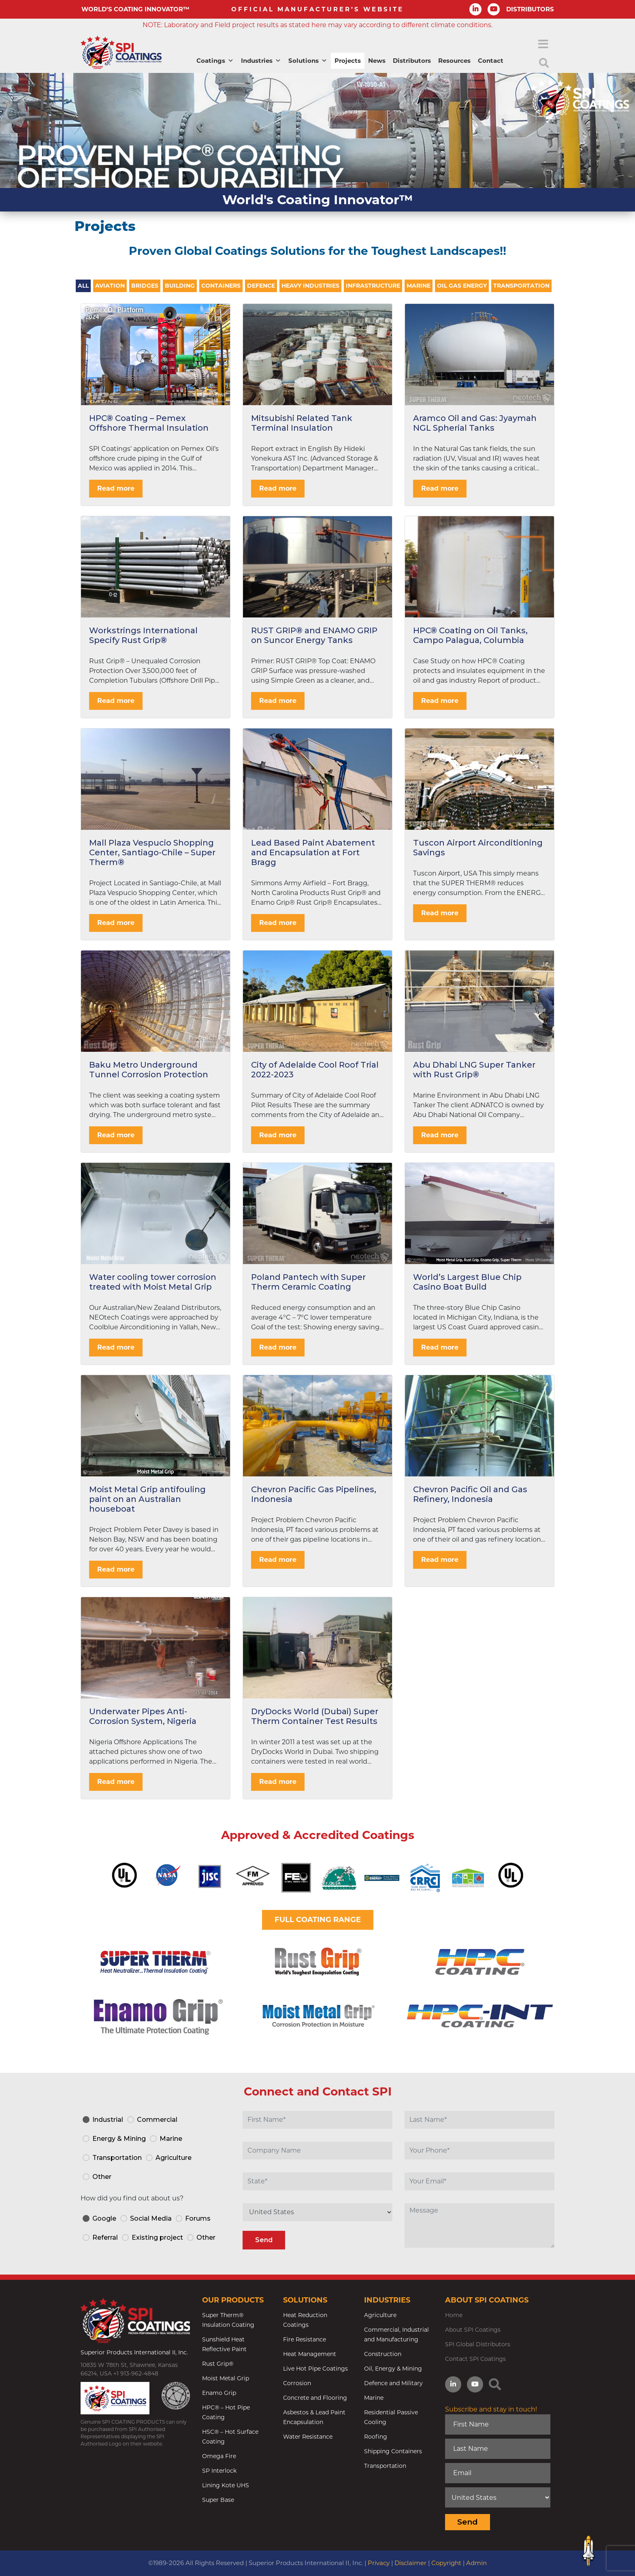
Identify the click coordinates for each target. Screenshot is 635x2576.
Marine (374, 2397)
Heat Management (309, 2354)
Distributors (412, 60)
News (377, 60)
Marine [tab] (418, 285)
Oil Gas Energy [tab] (462, 285)
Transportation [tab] (521, 285)
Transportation (385, 2465)
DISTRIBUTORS (530, 9)
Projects (348, 60)
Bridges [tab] (144, 285)
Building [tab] (180, 285)
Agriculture (380, 2315)
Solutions (307, 61)
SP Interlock (219, 2470)
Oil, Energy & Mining (393, 2368)
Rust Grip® (217, 2363)
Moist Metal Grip (225, 2378)
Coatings (215, 61)
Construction (382, 2354)
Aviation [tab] (110, 285)
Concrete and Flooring (315, 2397)
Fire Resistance (304, 2339)
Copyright (446, 2563)
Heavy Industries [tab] (310, 285)
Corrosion (297, 2383)
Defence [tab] (261, 285)
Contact (490, 60)
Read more (115, 488)
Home (453, 2315)
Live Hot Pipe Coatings (315, 2368)
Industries (261, 61)
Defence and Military (393, 2383)
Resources (454, 60)
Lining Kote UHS (225, 2485)
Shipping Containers (393, 2451)
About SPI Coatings (473, 2329)
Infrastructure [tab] (373, 285)
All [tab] (83, 285)
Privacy (379, 2563)
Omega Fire (219, 2456)
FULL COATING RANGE (318, 1919)
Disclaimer (410, 2563)
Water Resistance (307, 2436)
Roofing (375, 2436)
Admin (476, 2563)
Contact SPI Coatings (475, 2358)
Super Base (218, 2499)
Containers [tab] (221, 285)
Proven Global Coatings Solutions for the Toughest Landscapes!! (317, 251)
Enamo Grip (219, 2393)
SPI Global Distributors (477, 2344)
